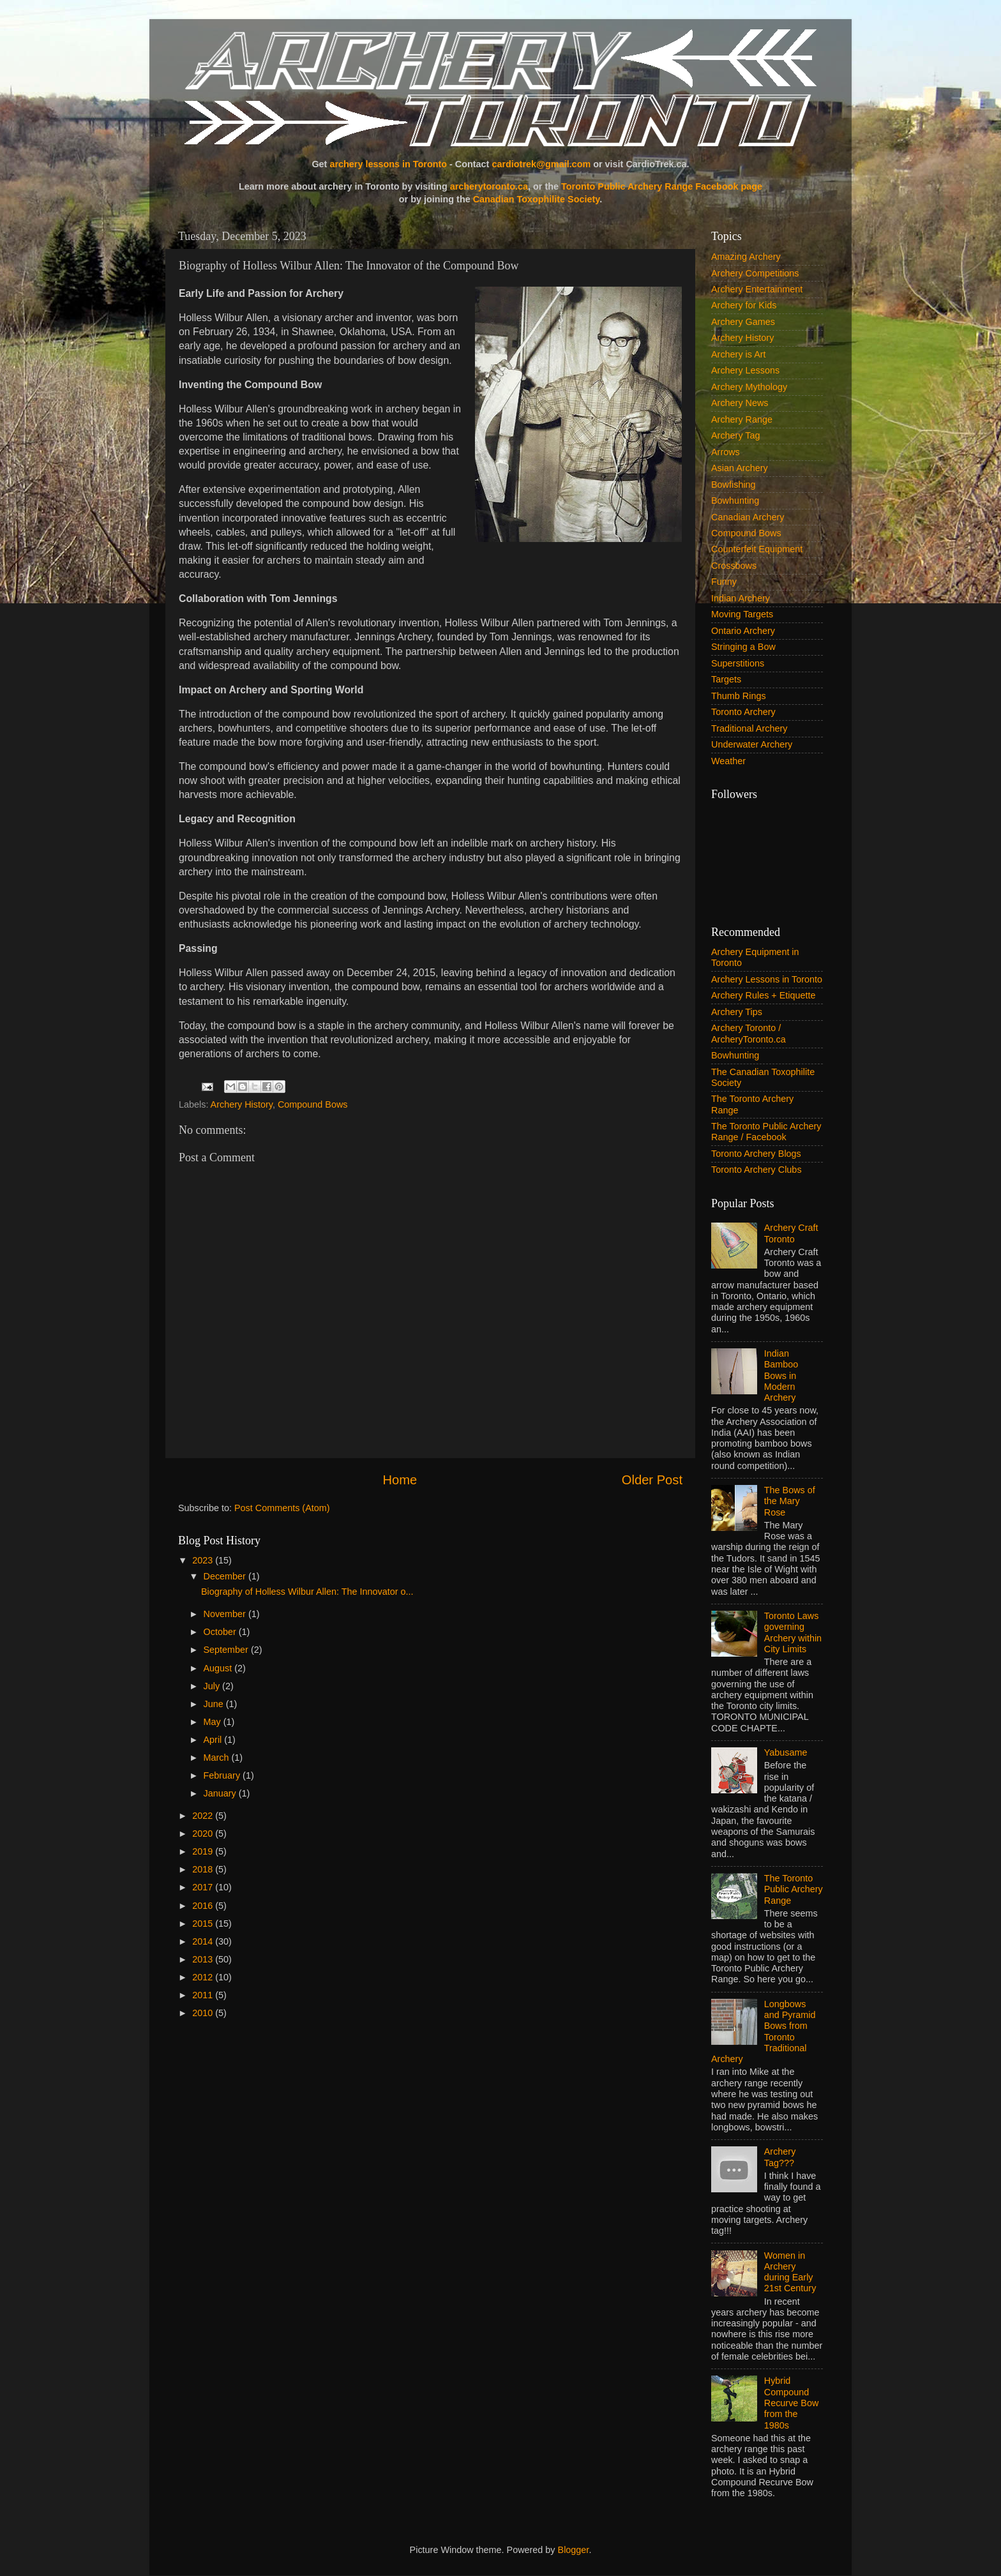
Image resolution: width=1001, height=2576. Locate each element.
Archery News (740, 403)
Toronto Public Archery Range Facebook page (661, 186)
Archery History (242, 1104)
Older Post (652, 1480)
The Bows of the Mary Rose (789, 1501)
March (218, 1757)
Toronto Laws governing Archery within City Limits (793, 1632)
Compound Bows (313, 1104)
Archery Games (743, 322)
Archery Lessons (745, 370)
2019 (203, 1851)
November (226, 1614)
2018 (203, 1869)
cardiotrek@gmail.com (541, 164)
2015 (203, 1923)
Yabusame (786, 1752)
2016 (203, 1906)
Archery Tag (735, 435)
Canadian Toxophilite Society (536, 199)
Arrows (725, 452)
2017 (203, 1887)
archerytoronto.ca (489, 186)
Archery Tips (736, 1012)
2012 (203, 1977)
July (213, 1686)
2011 (203, 1995)
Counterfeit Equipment (756, 549)
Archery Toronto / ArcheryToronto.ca (748, 1033)
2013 (203, 1959)
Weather (728, 761)
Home (399, 1480)
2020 (203, 1833)
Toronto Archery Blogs (756, 1154)
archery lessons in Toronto (388, 164)
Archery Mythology (749, 387)
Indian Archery (740, 598)
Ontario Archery (743, 631)
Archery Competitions (755, 273)
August (219, 1668)
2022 (203, 1816)
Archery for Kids (743, 305)
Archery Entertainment (756, 289)
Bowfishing (733, 484)
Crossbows (733, 566)
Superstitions (737, 663)
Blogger (573, 2550)
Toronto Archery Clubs (756, 1169)
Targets (726, 679)
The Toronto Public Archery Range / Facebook (766, 1131)
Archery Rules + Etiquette (763, 995)
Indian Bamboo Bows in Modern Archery (781, 1375)
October (221, 1632)
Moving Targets (742, 614)
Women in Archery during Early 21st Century (790, 2272)
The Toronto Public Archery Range (793, 1889)
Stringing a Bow (743, 647)
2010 (203, 2013)
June (215, 1704)
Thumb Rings (738, 696)
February (223, 1775)
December (226, 1576)
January (221, 1793)
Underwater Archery (751, 744)
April (214, 1740)
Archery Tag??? (780, 2156)
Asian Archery (739, 468)
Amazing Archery (746, 257)
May (213, 1722)
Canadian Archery (747, 517)
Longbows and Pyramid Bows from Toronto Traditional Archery (763, 2031)
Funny (724, 581)
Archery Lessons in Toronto (766, 979)
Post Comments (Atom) (282, 1508)
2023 (203, 1560)
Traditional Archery (749, 728)
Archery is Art (738, 354)
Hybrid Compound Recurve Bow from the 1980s (791, 2403)
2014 (203, 1941)
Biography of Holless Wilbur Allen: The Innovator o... (307, 1591)
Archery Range (741, 419)
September (227, 1650)
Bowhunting (735, 500)
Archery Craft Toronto (791, 1233)
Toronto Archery (743, 712)
